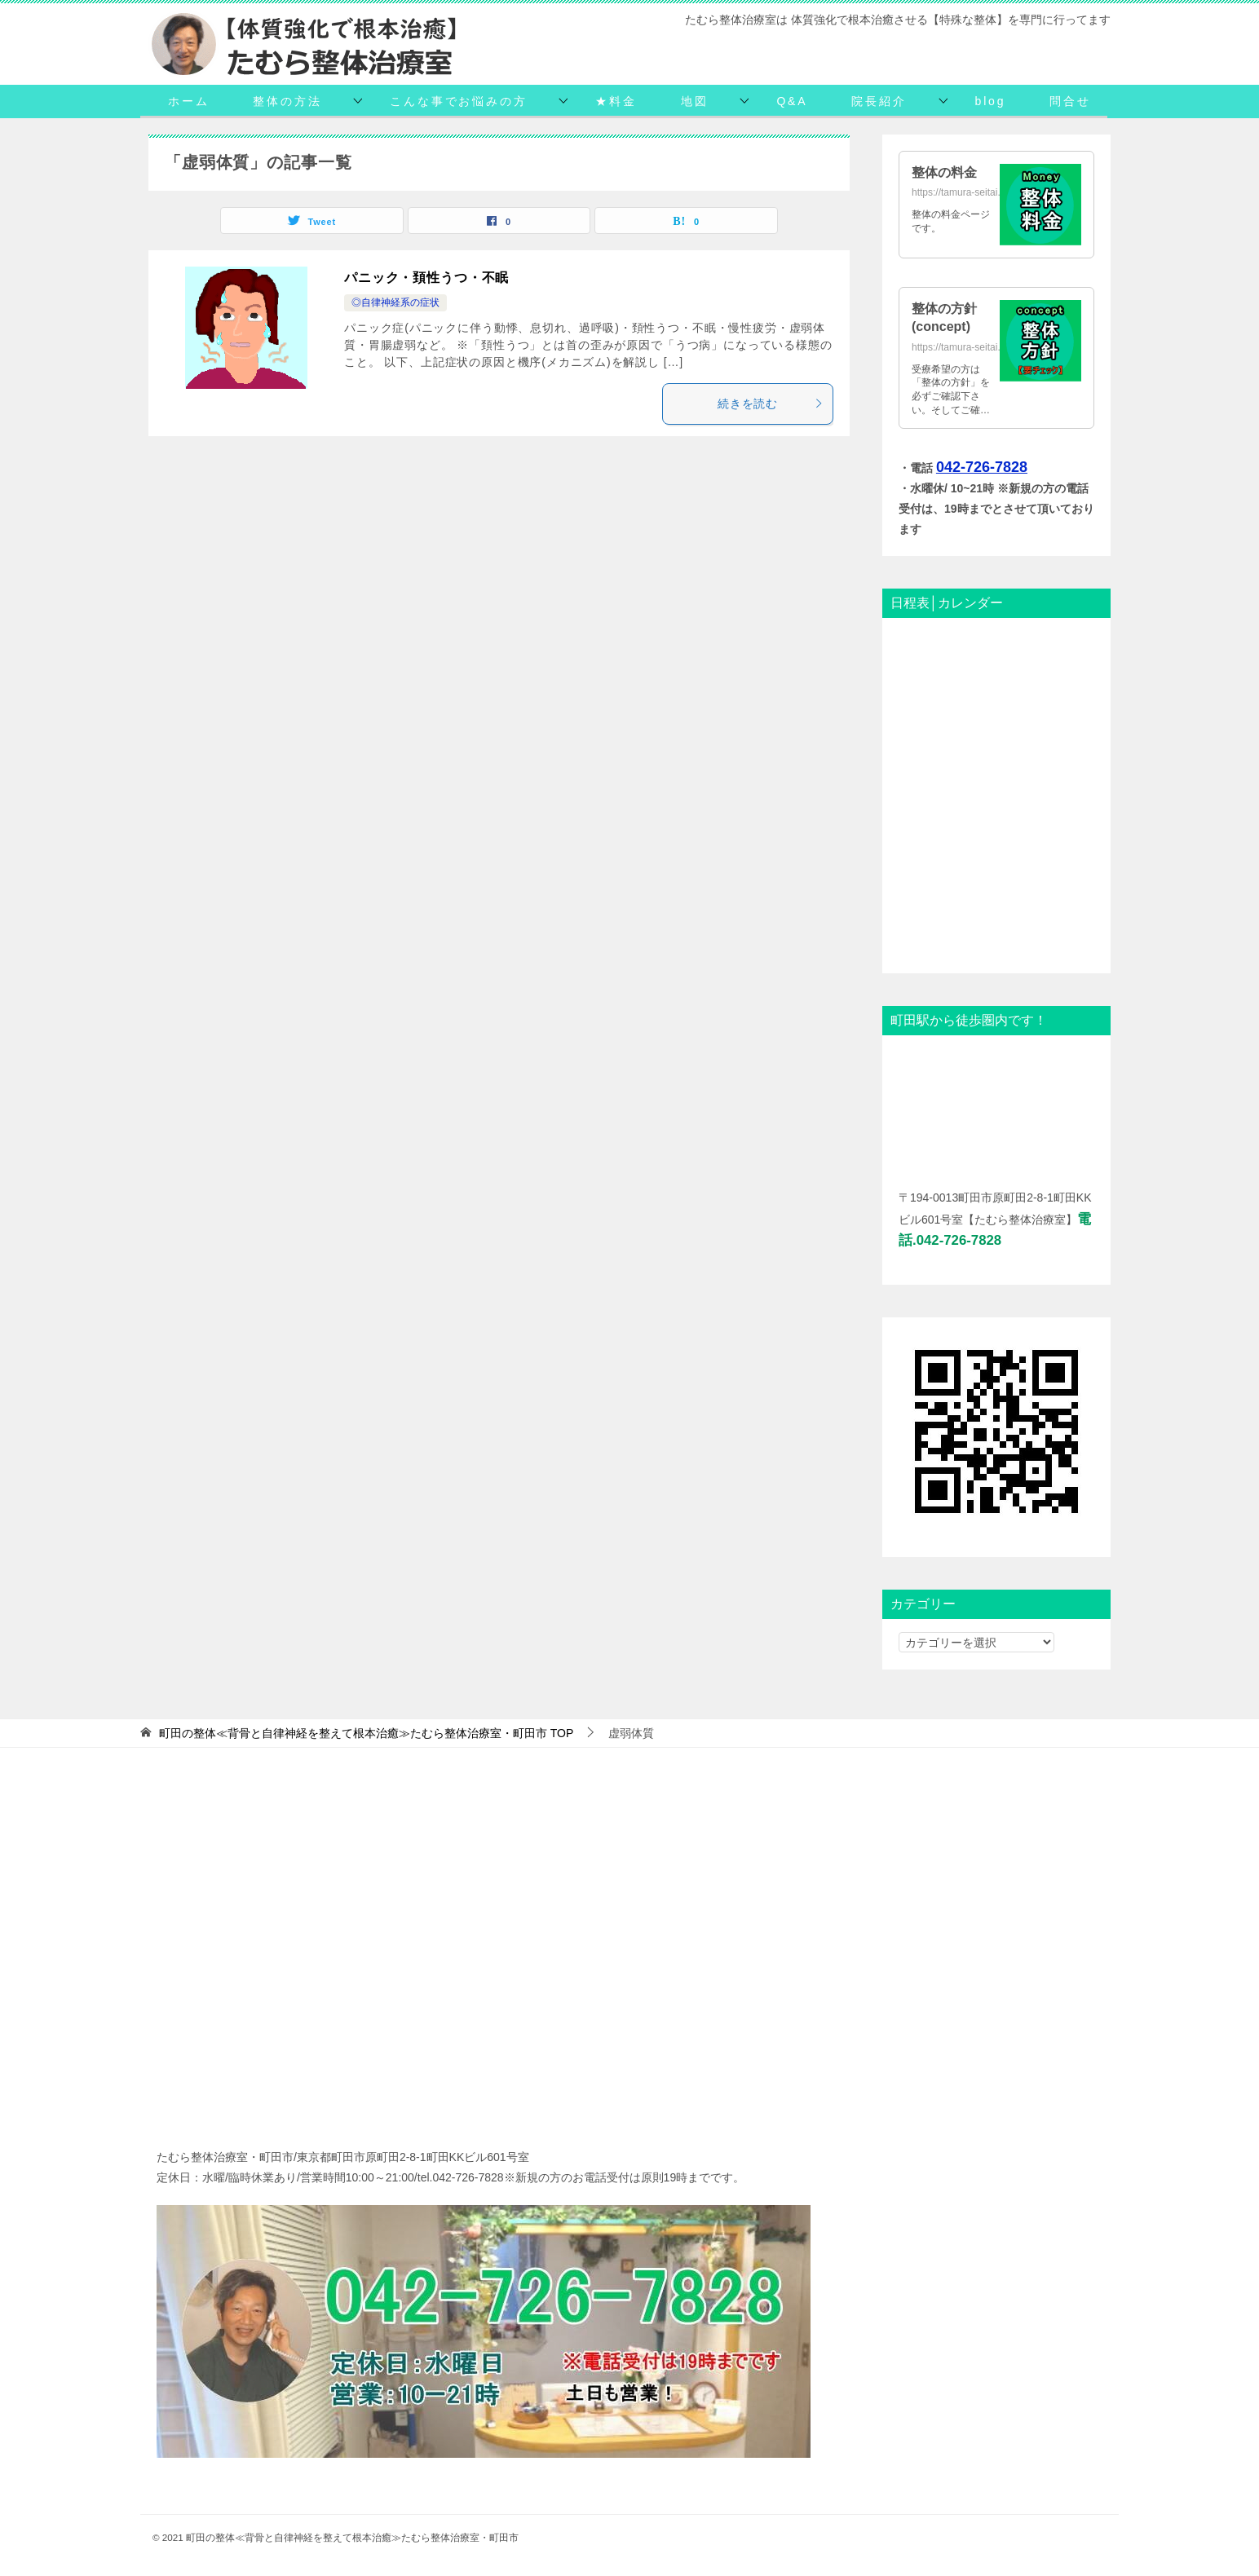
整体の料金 (944, 172)
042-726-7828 (981, 467)
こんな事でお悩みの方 (458, 101)
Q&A (791, 101)
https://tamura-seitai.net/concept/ (983, 347)
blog (990, 101)
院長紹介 (878, 101)
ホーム (188, 101)
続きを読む (771, 403)
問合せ (1069, 101)
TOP (366, 1733)
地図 (695, 101)
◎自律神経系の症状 (395, 302)
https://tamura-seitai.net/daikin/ (978, 192)
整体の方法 (287, 101)
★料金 (615, 101)
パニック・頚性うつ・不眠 (426, 278)
